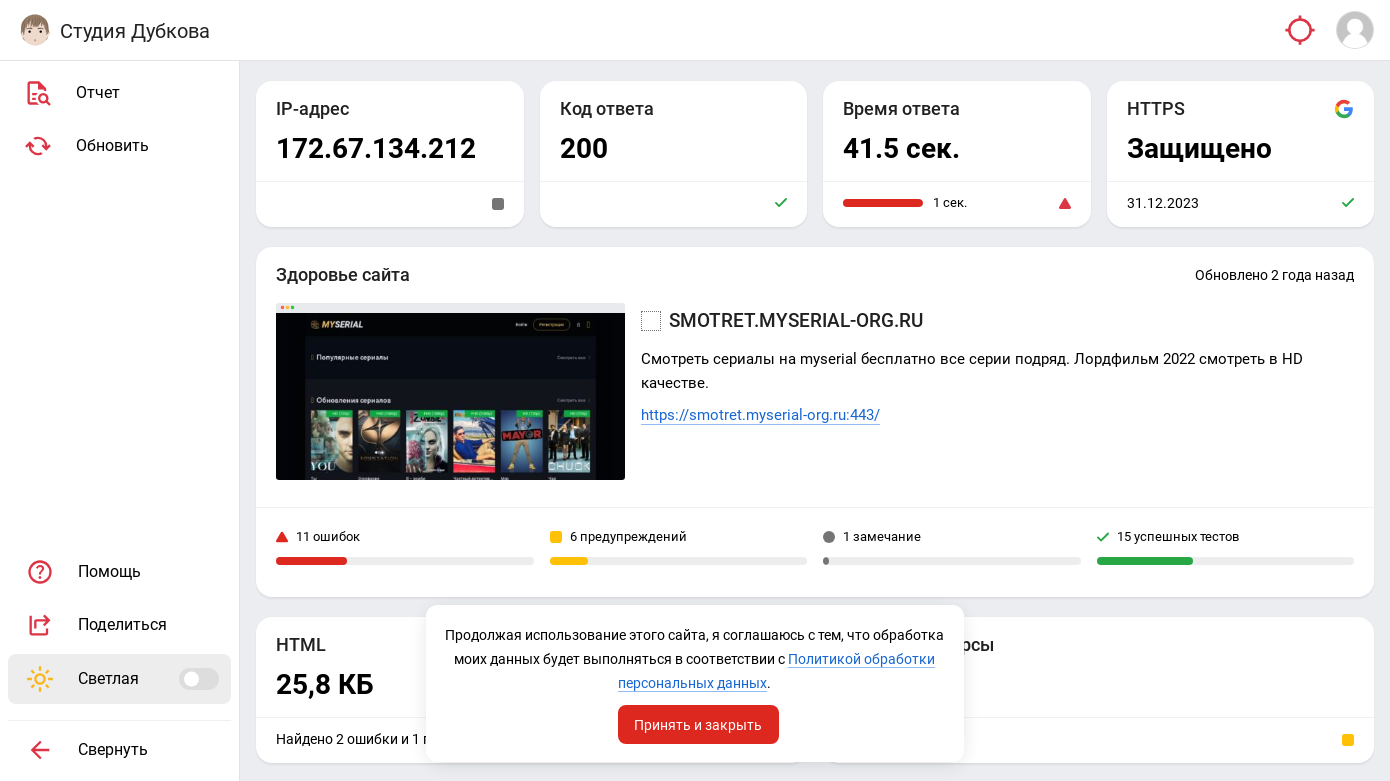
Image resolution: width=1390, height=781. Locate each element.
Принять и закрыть (699, 724)
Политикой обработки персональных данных (693, 683)
